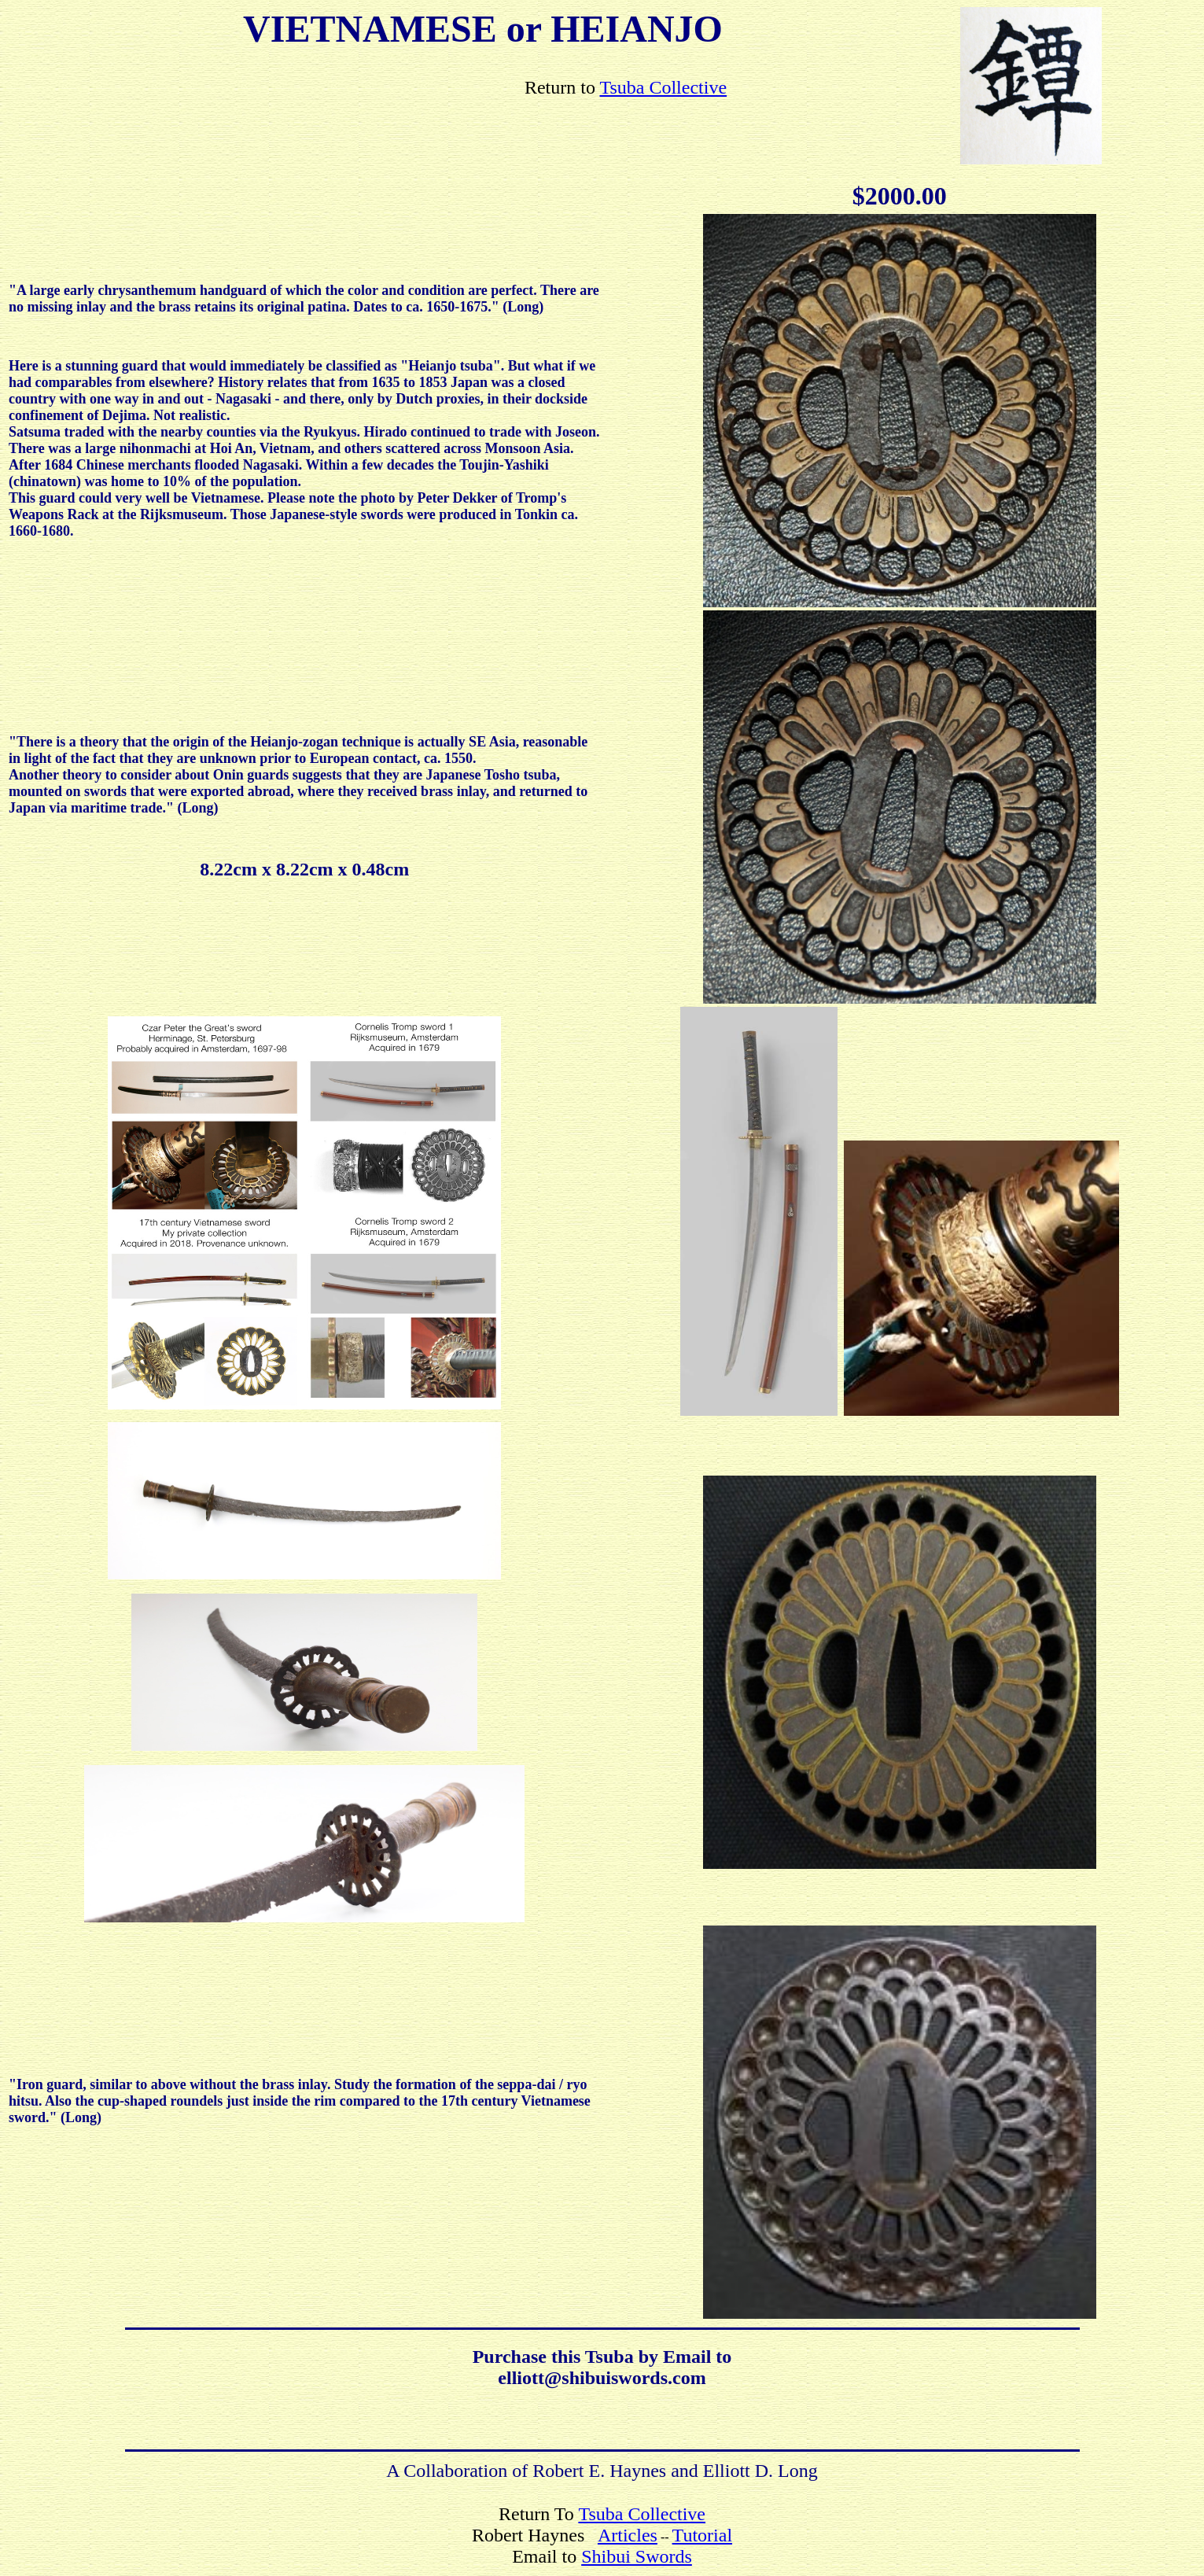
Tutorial (702, 2535)
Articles (627, 2535)
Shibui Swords (636, 2556)
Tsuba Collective (663, 87)
